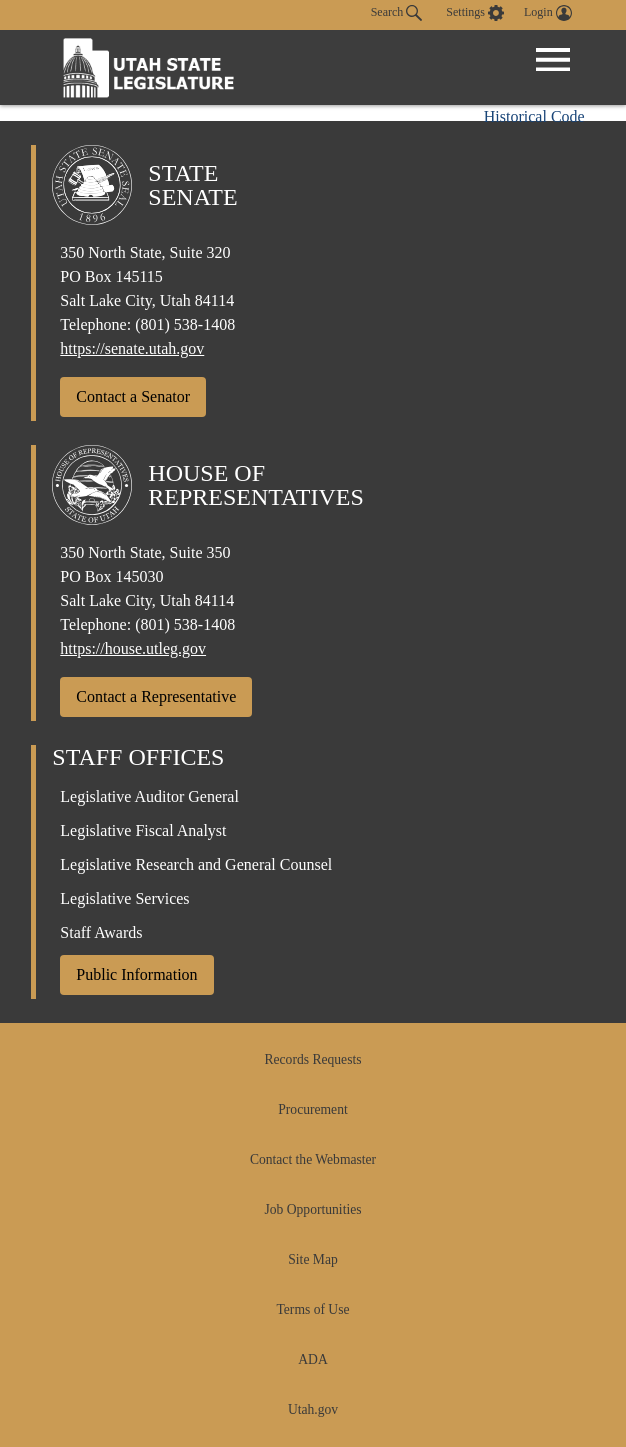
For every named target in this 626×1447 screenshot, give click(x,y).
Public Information (136, 974)
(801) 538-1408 (185, 324)
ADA (312, 1359)
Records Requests (312, 1059)
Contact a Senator (133, 396)
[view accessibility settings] (475, 13)
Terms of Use (312, 1309)
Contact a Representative (156, 696)
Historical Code (534, 116)
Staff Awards (101, 932)
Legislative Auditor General (149, 796)
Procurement (312, 1109)
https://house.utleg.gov (133, 648)
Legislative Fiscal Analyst (143, 830)
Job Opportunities (312, 1209)
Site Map (312, 1259)
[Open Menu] (553, 60)
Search (397, 13)
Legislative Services (124, 898)
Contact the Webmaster (313, 1159)
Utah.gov (313, 1409)
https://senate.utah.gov (132, 348)
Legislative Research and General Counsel (196, 864)
